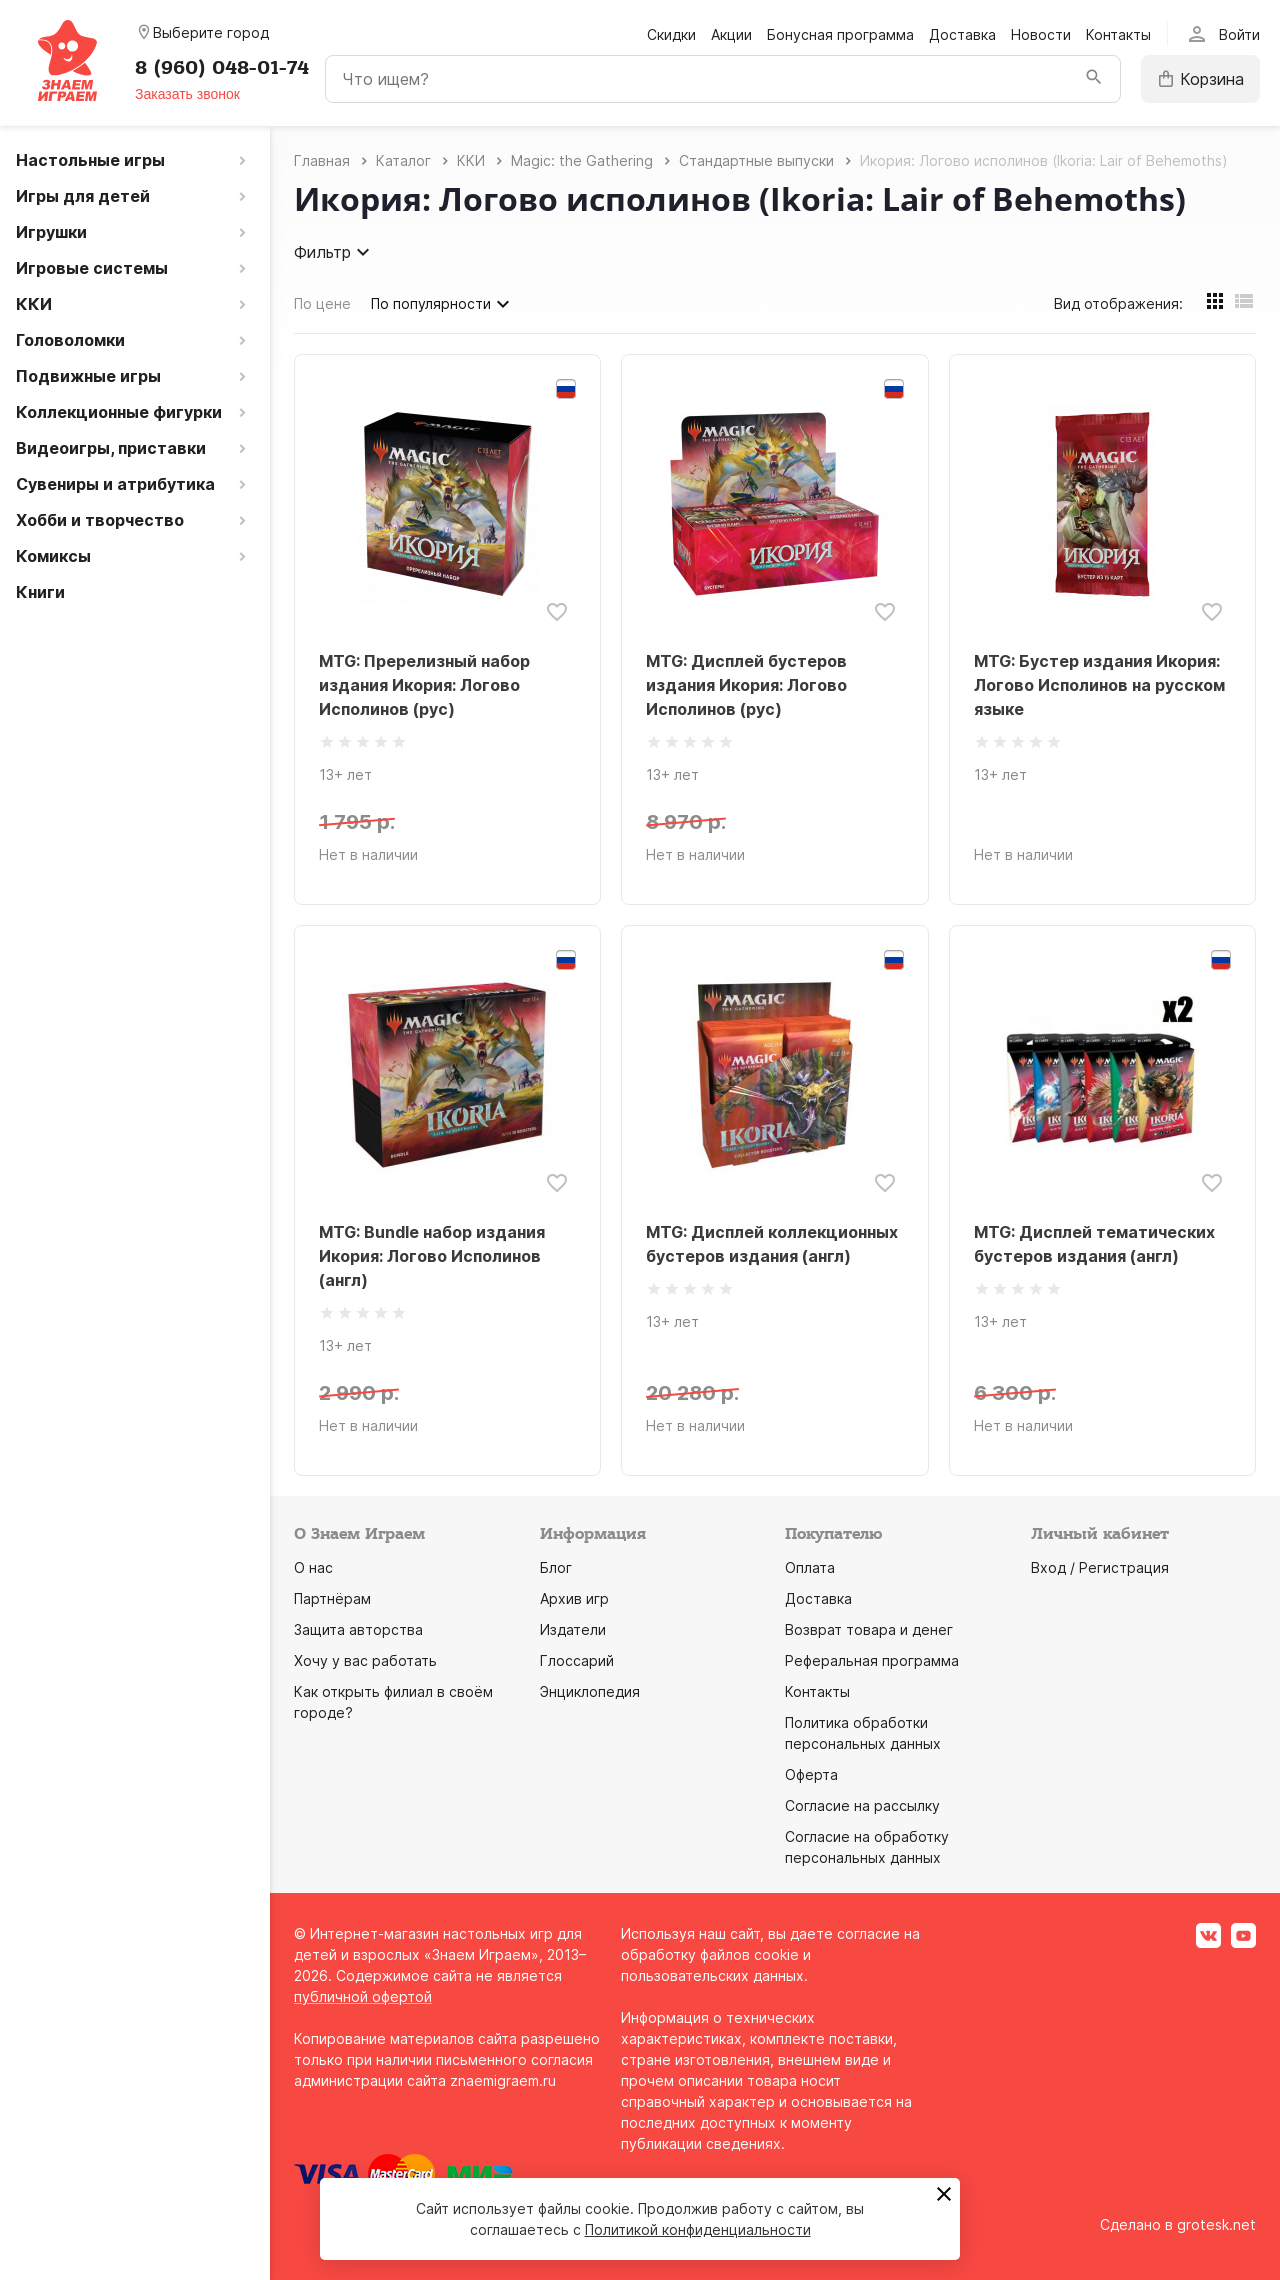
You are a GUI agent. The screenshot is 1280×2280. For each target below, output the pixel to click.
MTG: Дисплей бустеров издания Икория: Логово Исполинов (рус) (746, 685)
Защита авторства (358, 1629)
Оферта (811, 1774)
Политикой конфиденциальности (698, 2229)
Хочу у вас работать (365, 1660)
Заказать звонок (187, 94)
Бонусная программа (840, 34)
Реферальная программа (872, 1660)
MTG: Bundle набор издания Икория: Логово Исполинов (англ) (432, 1256)
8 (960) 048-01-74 (222, 68)
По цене (322, 303)
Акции (731, 34)
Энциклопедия (590, 1691)
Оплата (810, 1567)
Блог (556, 1567)
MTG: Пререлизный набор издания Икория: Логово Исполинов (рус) (424, 685)
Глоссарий (577, 1660)
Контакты (1118, 34)
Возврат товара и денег (869, 1629)
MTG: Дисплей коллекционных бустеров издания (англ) (772, 1244)
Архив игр (574, 1598)
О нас (313, 1567)
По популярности (443, 304)
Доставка (962, 34)
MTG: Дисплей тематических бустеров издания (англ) (1094, 1244)
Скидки (671, 34)
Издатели (573, 1629)
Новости (1041, 34)
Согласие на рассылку (862, 1805)
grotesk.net (1216, 2224)
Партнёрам (332, 1598)
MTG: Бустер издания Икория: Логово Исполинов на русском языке (1099, 685)
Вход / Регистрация (1100, 1567)
